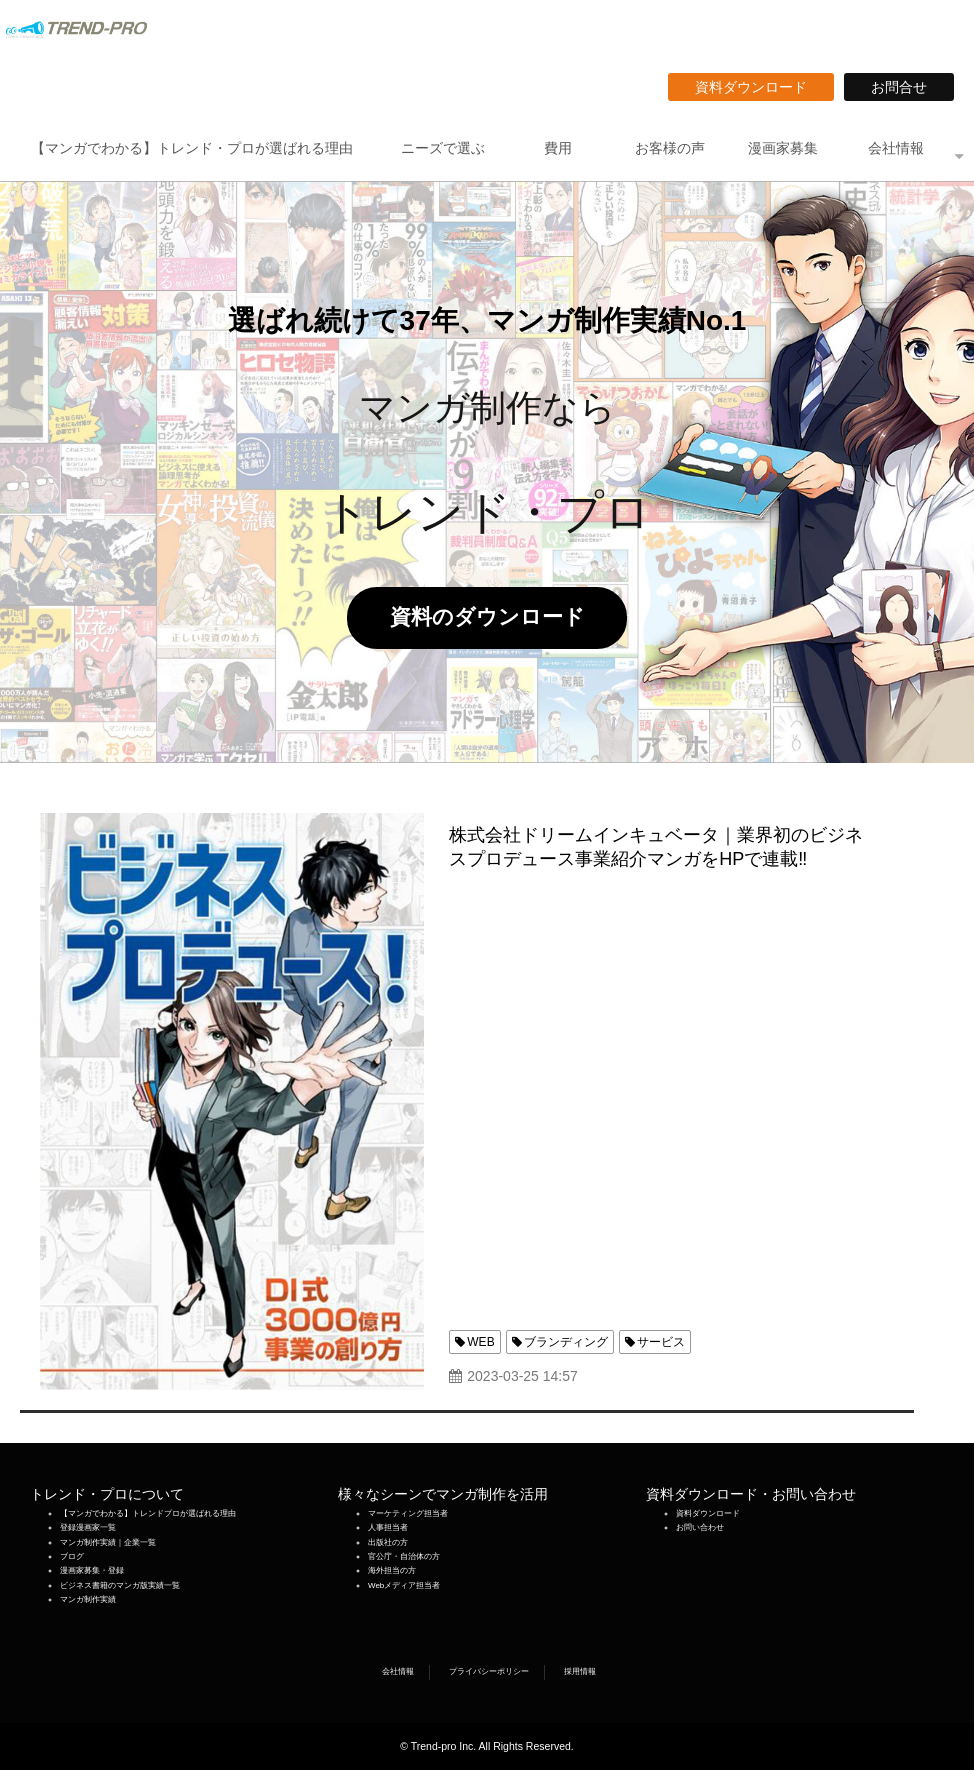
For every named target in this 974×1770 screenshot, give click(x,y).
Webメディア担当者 (404, 1585)
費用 (558, 148)
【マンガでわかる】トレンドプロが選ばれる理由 (148, 1513)
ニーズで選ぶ (443, 148)
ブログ (72, 1556)
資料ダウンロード (758, 87)
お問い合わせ (700, 1527)
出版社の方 (388, 1542)
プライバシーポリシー (489, 1671)
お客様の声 (670, 148)
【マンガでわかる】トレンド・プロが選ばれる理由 (192, 148)
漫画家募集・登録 (92, 1570)
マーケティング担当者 (408, 1513)
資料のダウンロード (498, 617)
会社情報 (896, 148)
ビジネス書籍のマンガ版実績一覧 (120, 1585)
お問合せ (906, 87)
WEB (480, 1342)
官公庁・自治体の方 (404, 1556)
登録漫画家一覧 (88, 1527)
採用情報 (580, 1671)
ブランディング (566, 1342)
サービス (661, 1342)
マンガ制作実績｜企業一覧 (108, 1542)
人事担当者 (388, 1527)
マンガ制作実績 (88, 1599)
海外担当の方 (392, 1570)
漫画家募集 (783, 148)
